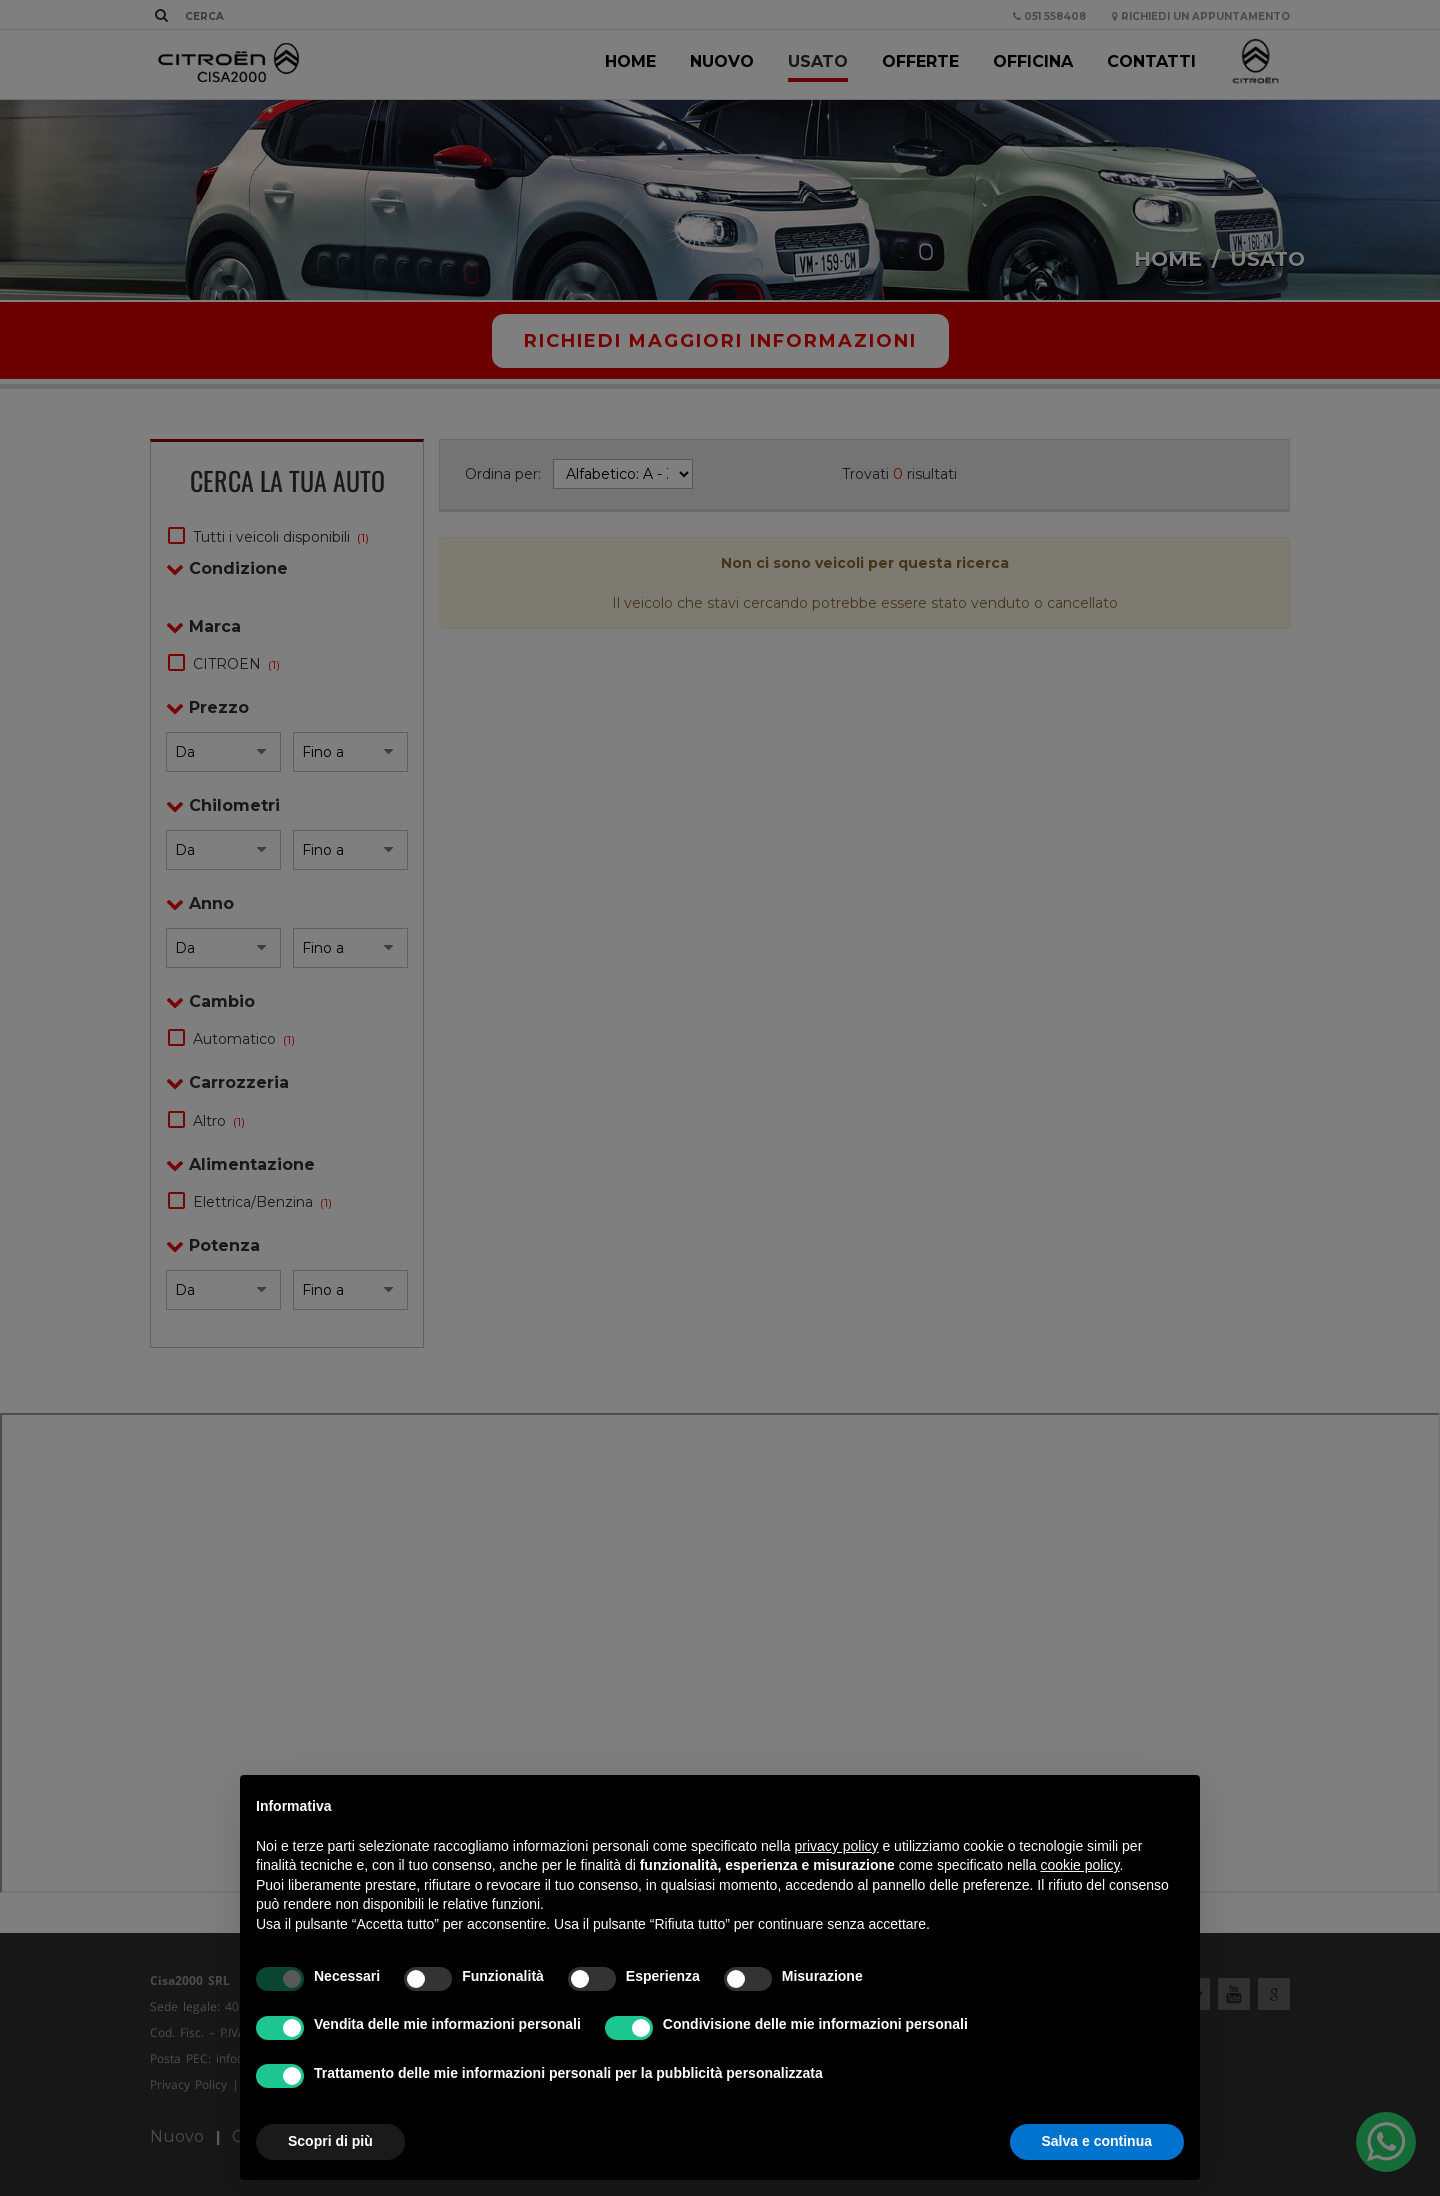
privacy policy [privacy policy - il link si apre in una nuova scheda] (837, 1846)
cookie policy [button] (1079, 1865)
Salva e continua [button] (1097, 2141)
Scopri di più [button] (330, 2141)
